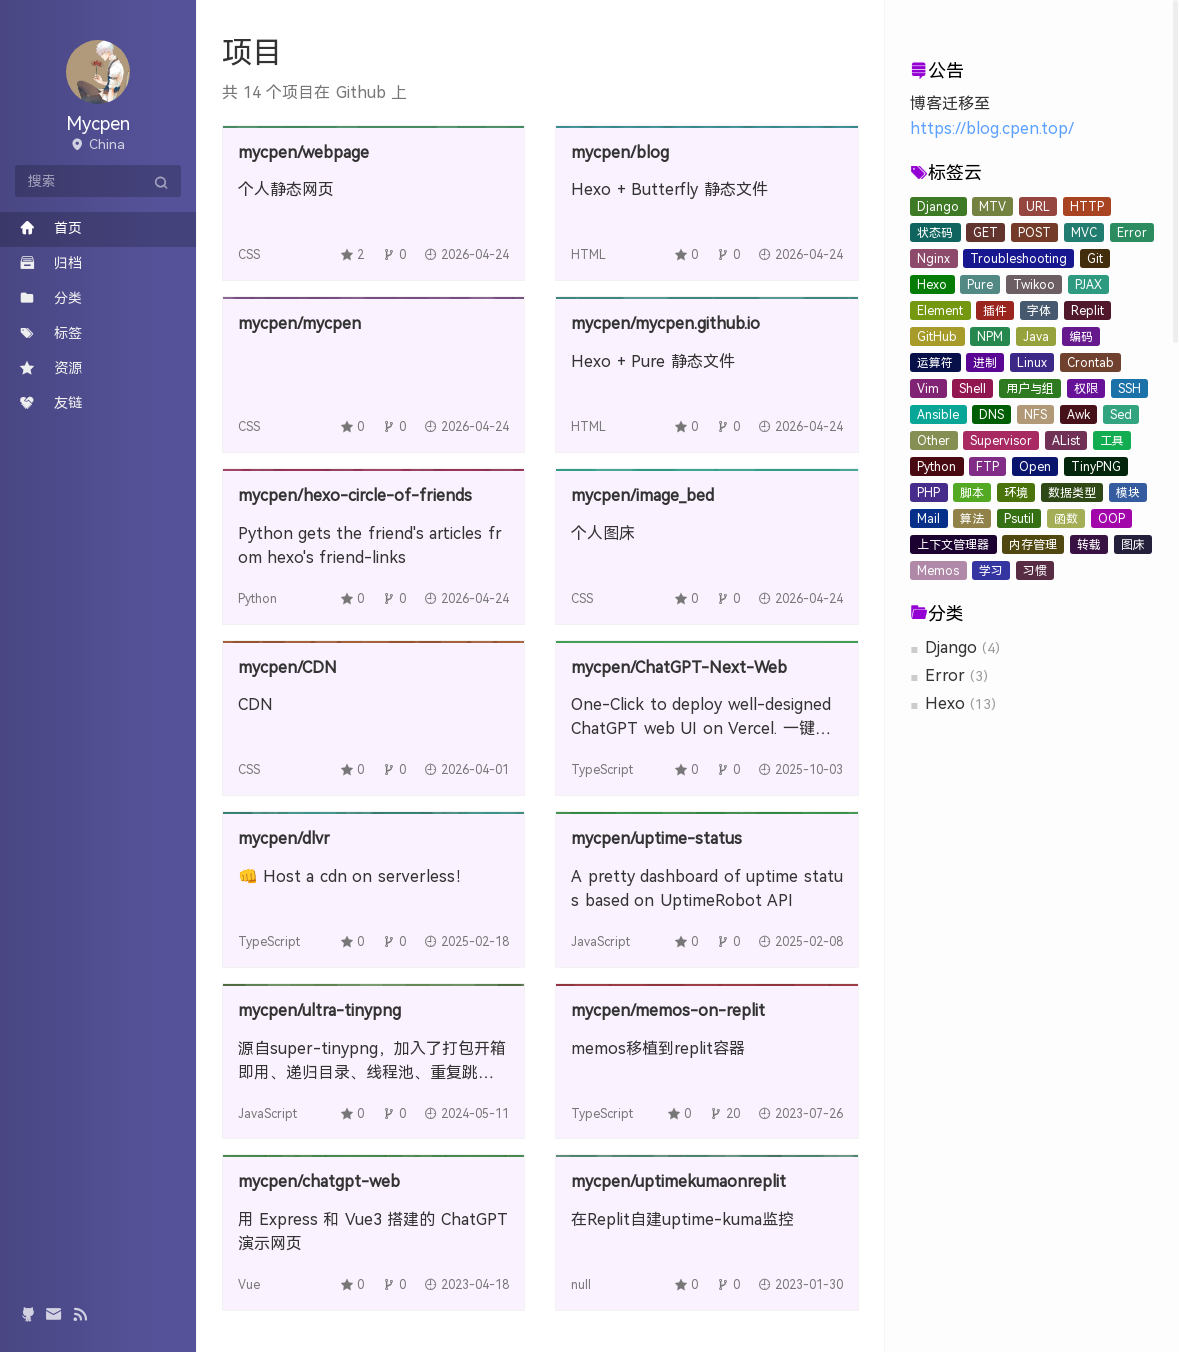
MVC (1084, 233)
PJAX (1088, 285)
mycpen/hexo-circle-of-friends (355, 495)
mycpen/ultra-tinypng (319, 1010)
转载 (1089, 545)
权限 (1086, 389)
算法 (972, 519)
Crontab (1090, 363)
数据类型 (1072, 493)
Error (1132, 233)
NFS (1035, 415)
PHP (928, 493)
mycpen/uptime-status (656, 838)
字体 (1039, 311)
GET (985, 233)
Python (936, 467)
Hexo (932, 285)
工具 (1112, 441)
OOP (1111, 519)
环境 (1016, 493)
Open (1035, 467)
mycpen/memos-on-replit (668, 1010)
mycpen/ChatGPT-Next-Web (679, 667)
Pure (980, 285)
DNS (991, 415)
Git (1095, 259)
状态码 (935, 233)
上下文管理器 (953, 545)
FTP (987, 467)
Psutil (1019, 519)
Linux (1032, 363)
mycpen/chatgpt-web (319, 1181)
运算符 (935, 363)
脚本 (972, 493)
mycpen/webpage (303, 152)
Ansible (938, 415)
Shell (972, 389)
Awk (1078, 415)
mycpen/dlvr (284, 838)
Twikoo (1034, 285)
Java (1036, 337)
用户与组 (1030, 389)
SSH (1129, 389)
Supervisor (1001, 441)
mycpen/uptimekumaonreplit (678, 1181)
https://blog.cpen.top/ (992, 128)
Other (933, 441)
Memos (938, 571)
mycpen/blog (620, 152)
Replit (1087, 311)
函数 (1066, 519)
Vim (928, 389)
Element (940, 311)
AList (1066, 441)
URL (1038, 207)
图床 (1133, 545)
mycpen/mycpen (299, 323)
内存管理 (1033, 545)
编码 (1081, 337)
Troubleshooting (1018, 259)
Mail (928, 519)
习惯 (1035, 571)
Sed (1121, 415)
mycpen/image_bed (642, 495)
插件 (995, 311)
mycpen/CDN (287, 667)
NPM (990, 337)
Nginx (933, 259)
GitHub (937, 337)
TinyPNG (1096, 467)
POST (1034, 233)
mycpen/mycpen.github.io (665, 323)
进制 (985, 363)
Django (938, 207)
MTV (992, 207)
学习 (991, 571)
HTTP (1087, 207)
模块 (1128, 493)
